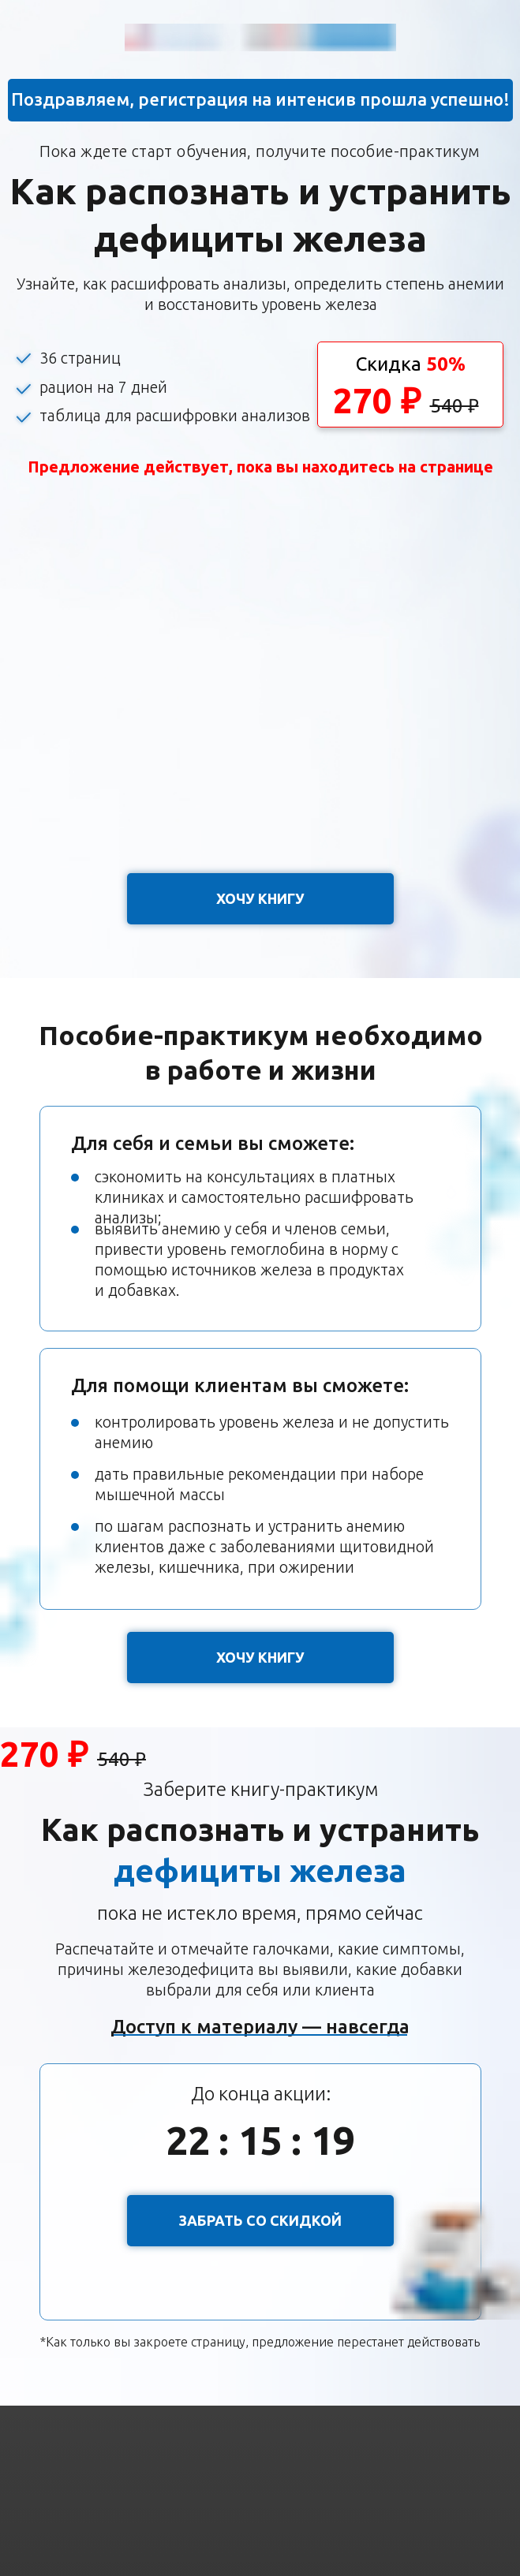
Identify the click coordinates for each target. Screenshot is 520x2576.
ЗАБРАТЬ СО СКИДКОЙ (260, 2220)
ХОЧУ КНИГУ (260, 898)
